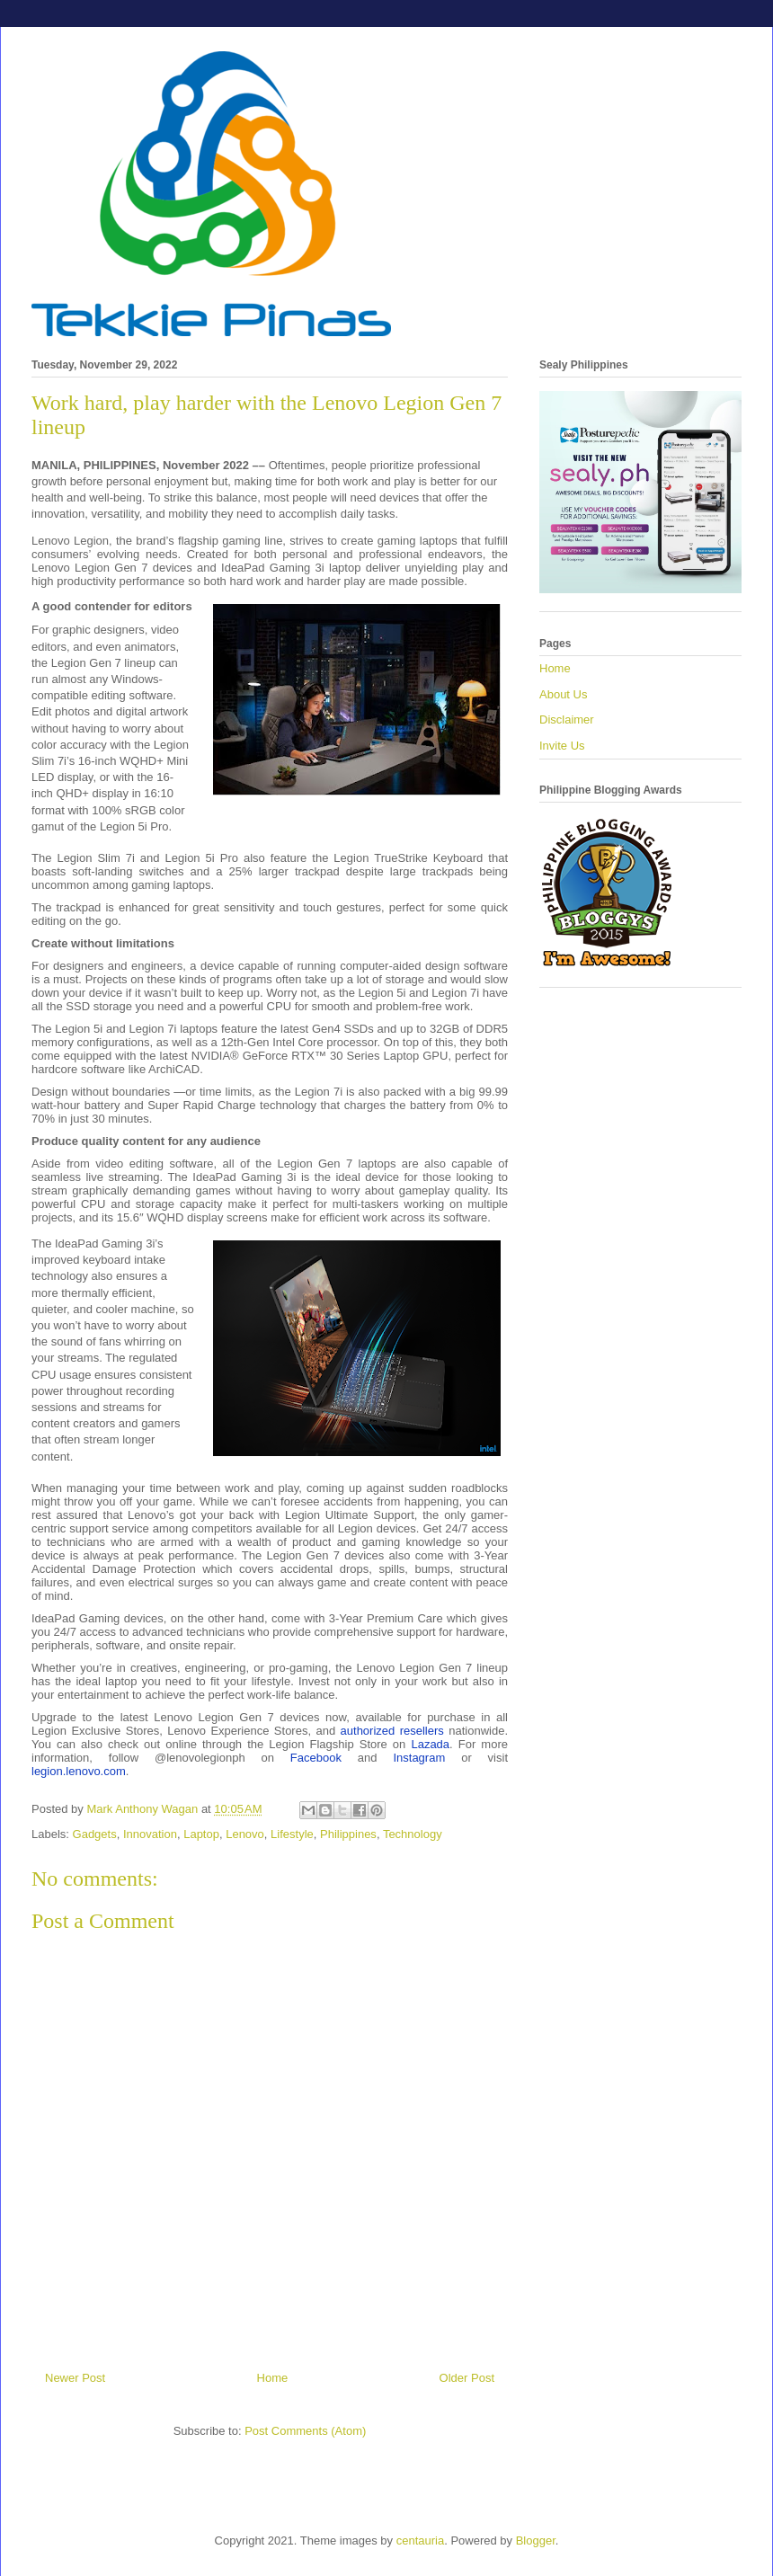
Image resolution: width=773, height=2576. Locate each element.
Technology (412, 1834)
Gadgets (95, 1834)
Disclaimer (566, 719)
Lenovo (245, 1834)
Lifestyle (292, 1834)
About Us (563, 694)
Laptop (201, 1834)
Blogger (535, 2540)
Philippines (348, 1834)
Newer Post (75, 2378)
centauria (420, 2540)
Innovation (150, 1834)
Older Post (467, 2378)
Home (273, 2378)
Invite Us (562, 745)
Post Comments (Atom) (305, 2431)
